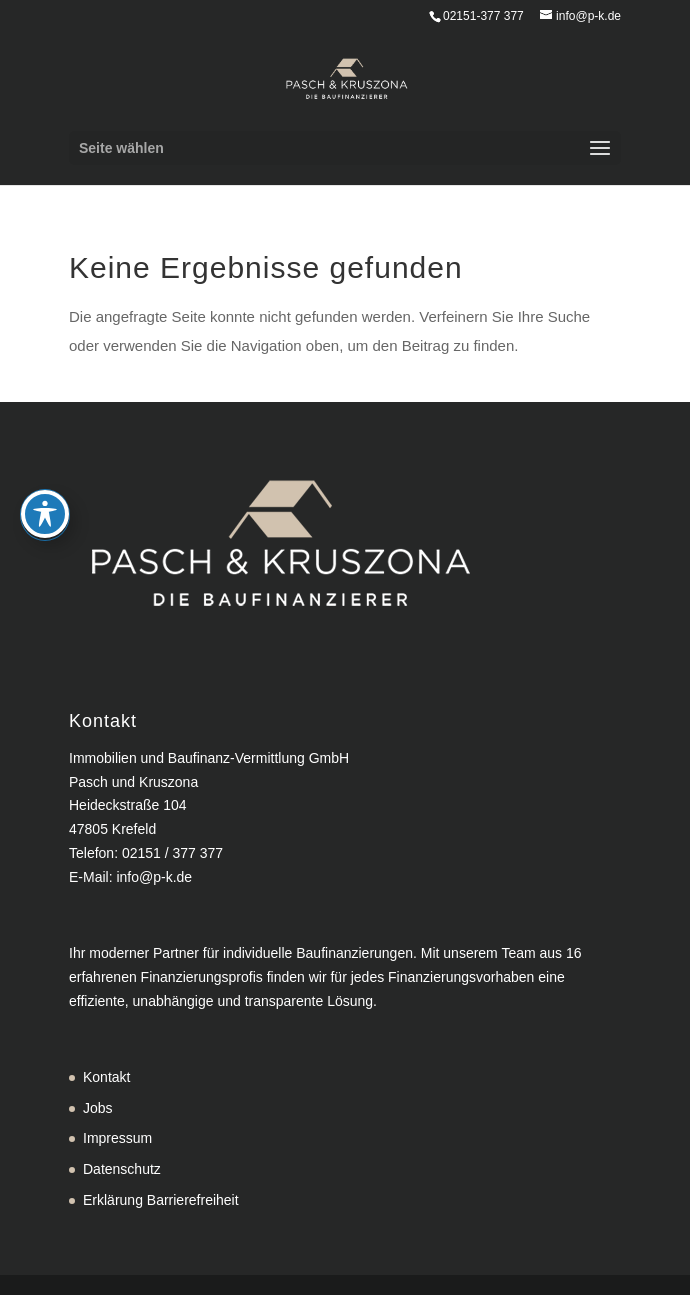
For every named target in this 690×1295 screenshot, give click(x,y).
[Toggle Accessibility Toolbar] (45, 465)
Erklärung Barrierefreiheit (161, 1200)
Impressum (117, 1138)
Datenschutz (122, 1169)
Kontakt (106, 1077)
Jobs (98, 1108)
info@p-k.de (154, 877)
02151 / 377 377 (172, 853)
